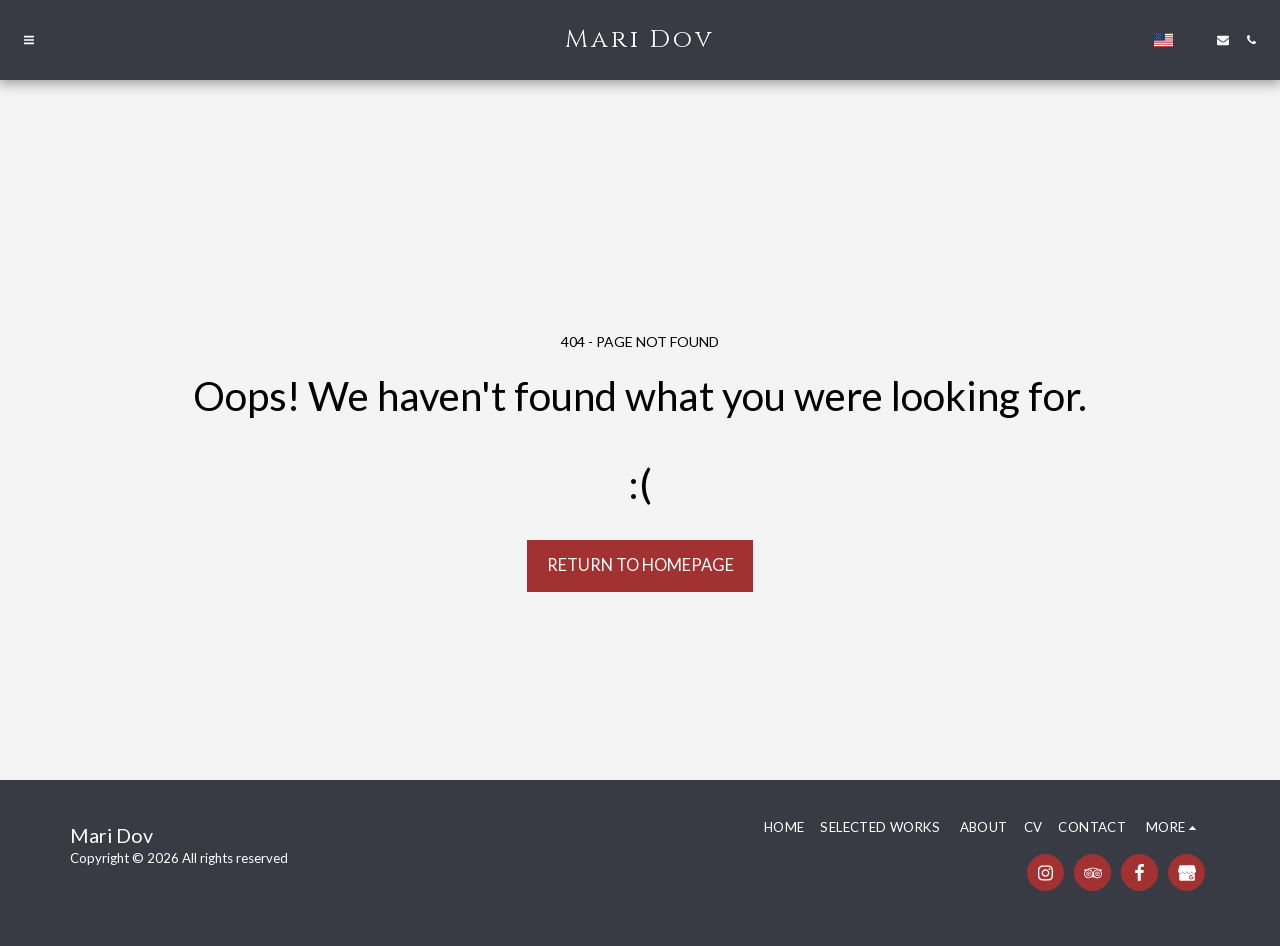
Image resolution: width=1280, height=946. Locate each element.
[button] (29, 40)
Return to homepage (640, 565)
